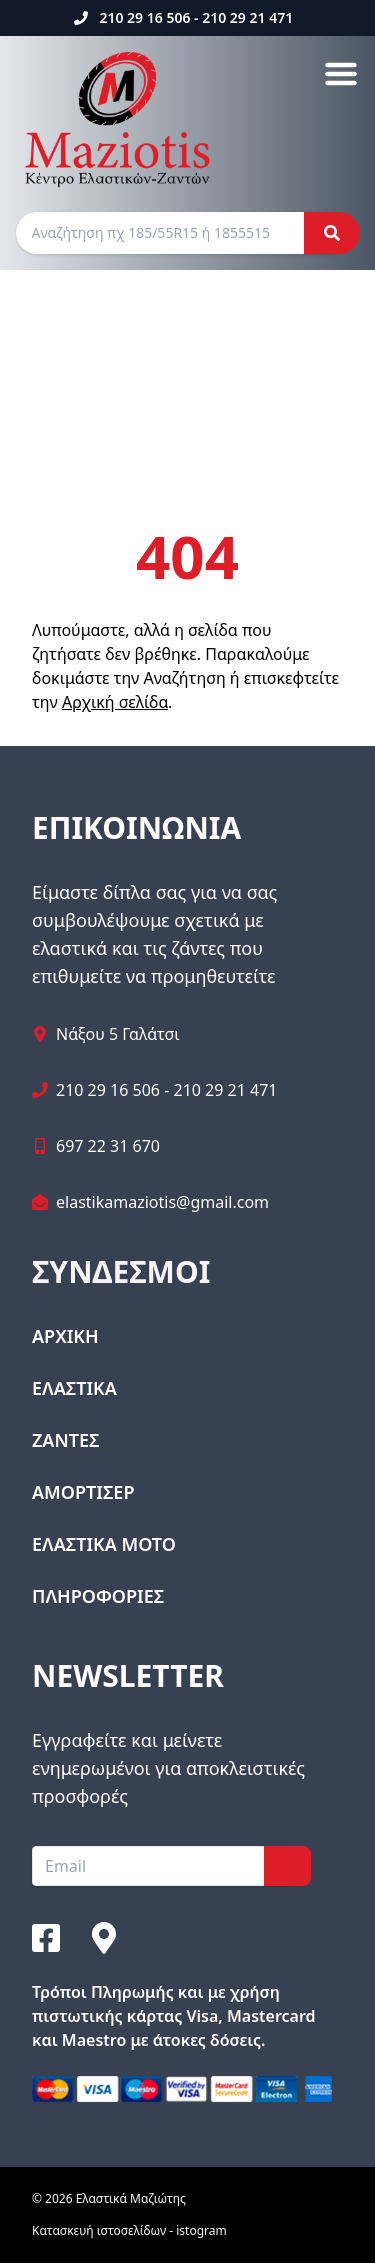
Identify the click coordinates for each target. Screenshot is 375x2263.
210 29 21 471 (247, 17)
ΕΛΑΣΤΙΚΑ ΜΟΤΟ (104, 1544)
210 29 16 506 (144, 17)
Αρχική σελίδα (115, 702)
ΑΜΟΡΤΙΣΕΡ (83, 1492)
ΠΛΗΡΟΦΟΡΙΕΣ (98, 1596)
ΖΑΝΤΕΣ (65, 1440)
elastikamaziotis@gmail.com (162, 1202)
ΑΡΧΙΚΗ (65, 1336)
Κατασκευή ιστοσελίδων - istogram (129, 2230)
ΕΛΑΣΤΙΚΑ (74, 1388)
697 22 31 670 (108, 1146)
